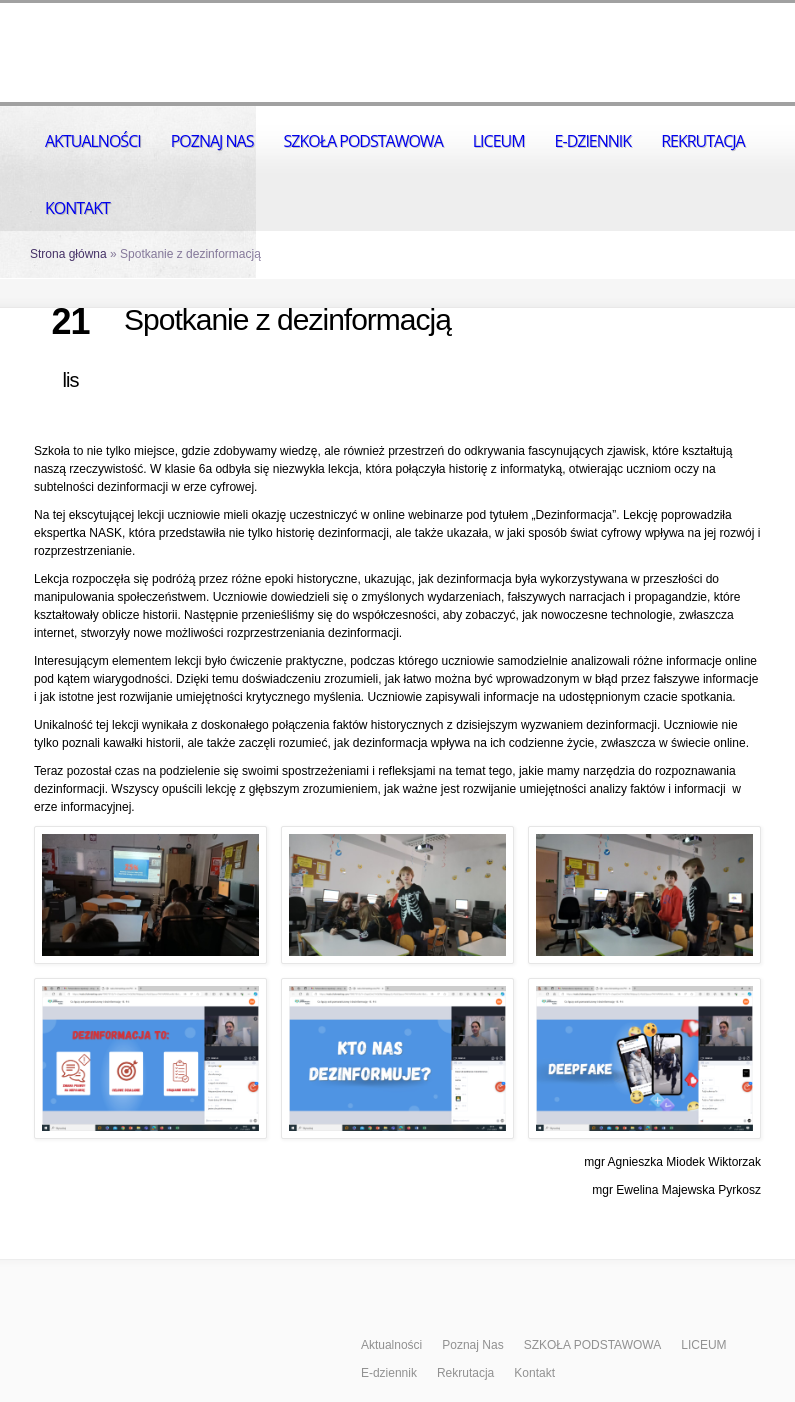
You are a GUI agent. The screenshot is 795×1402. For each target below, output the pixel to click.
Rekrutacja (703, 141)
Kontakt (77, 208)
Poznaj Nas (212, 141)
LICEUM (499, 141)
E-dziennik (593, 141)
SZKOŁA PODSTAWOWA (362, 141)
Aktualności (93, 141)
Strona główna (68, 254)
